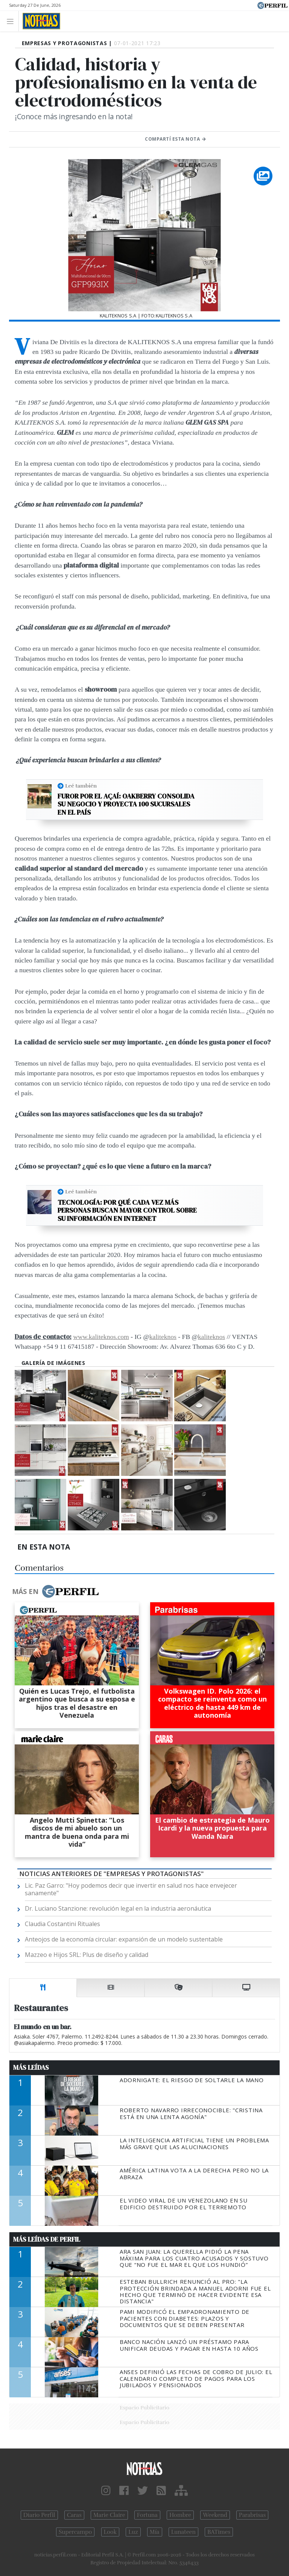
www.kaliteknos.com (101, 1336)
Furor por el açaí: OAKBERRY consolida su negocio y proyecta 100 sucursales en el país (126, 804)
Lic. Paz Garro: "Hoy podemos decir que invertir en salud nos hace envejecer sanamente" (131, 1889)
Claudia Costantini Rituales (62, 1924)
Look (110, 2532)
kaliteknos (162, 1336)
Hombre (180, 2515)
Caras (74, 2515)
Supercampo (75, 2532)
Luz (133, 2532)
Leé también (81, 785)
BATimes (218, 2532)
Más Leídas (31, 2067)
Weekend (215, 2515)
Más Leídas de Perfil (46, 2239)
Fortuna (147, 2515)
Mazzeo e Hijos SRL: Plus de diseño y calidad (86, 1955)
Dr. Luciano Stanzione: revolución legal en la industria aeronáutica (118, 1908)
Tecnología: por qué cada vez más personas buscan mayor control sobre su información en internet (127, 1210)
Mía (155, 2532)
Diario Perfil (39, 2515)
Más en (55, 1591)
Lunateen (183, 2532)
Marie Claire (109, 2515)
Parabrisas (252, 2515)
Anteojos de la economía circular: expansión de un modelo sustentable (124, 1939)
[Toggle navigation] (12, 21)
